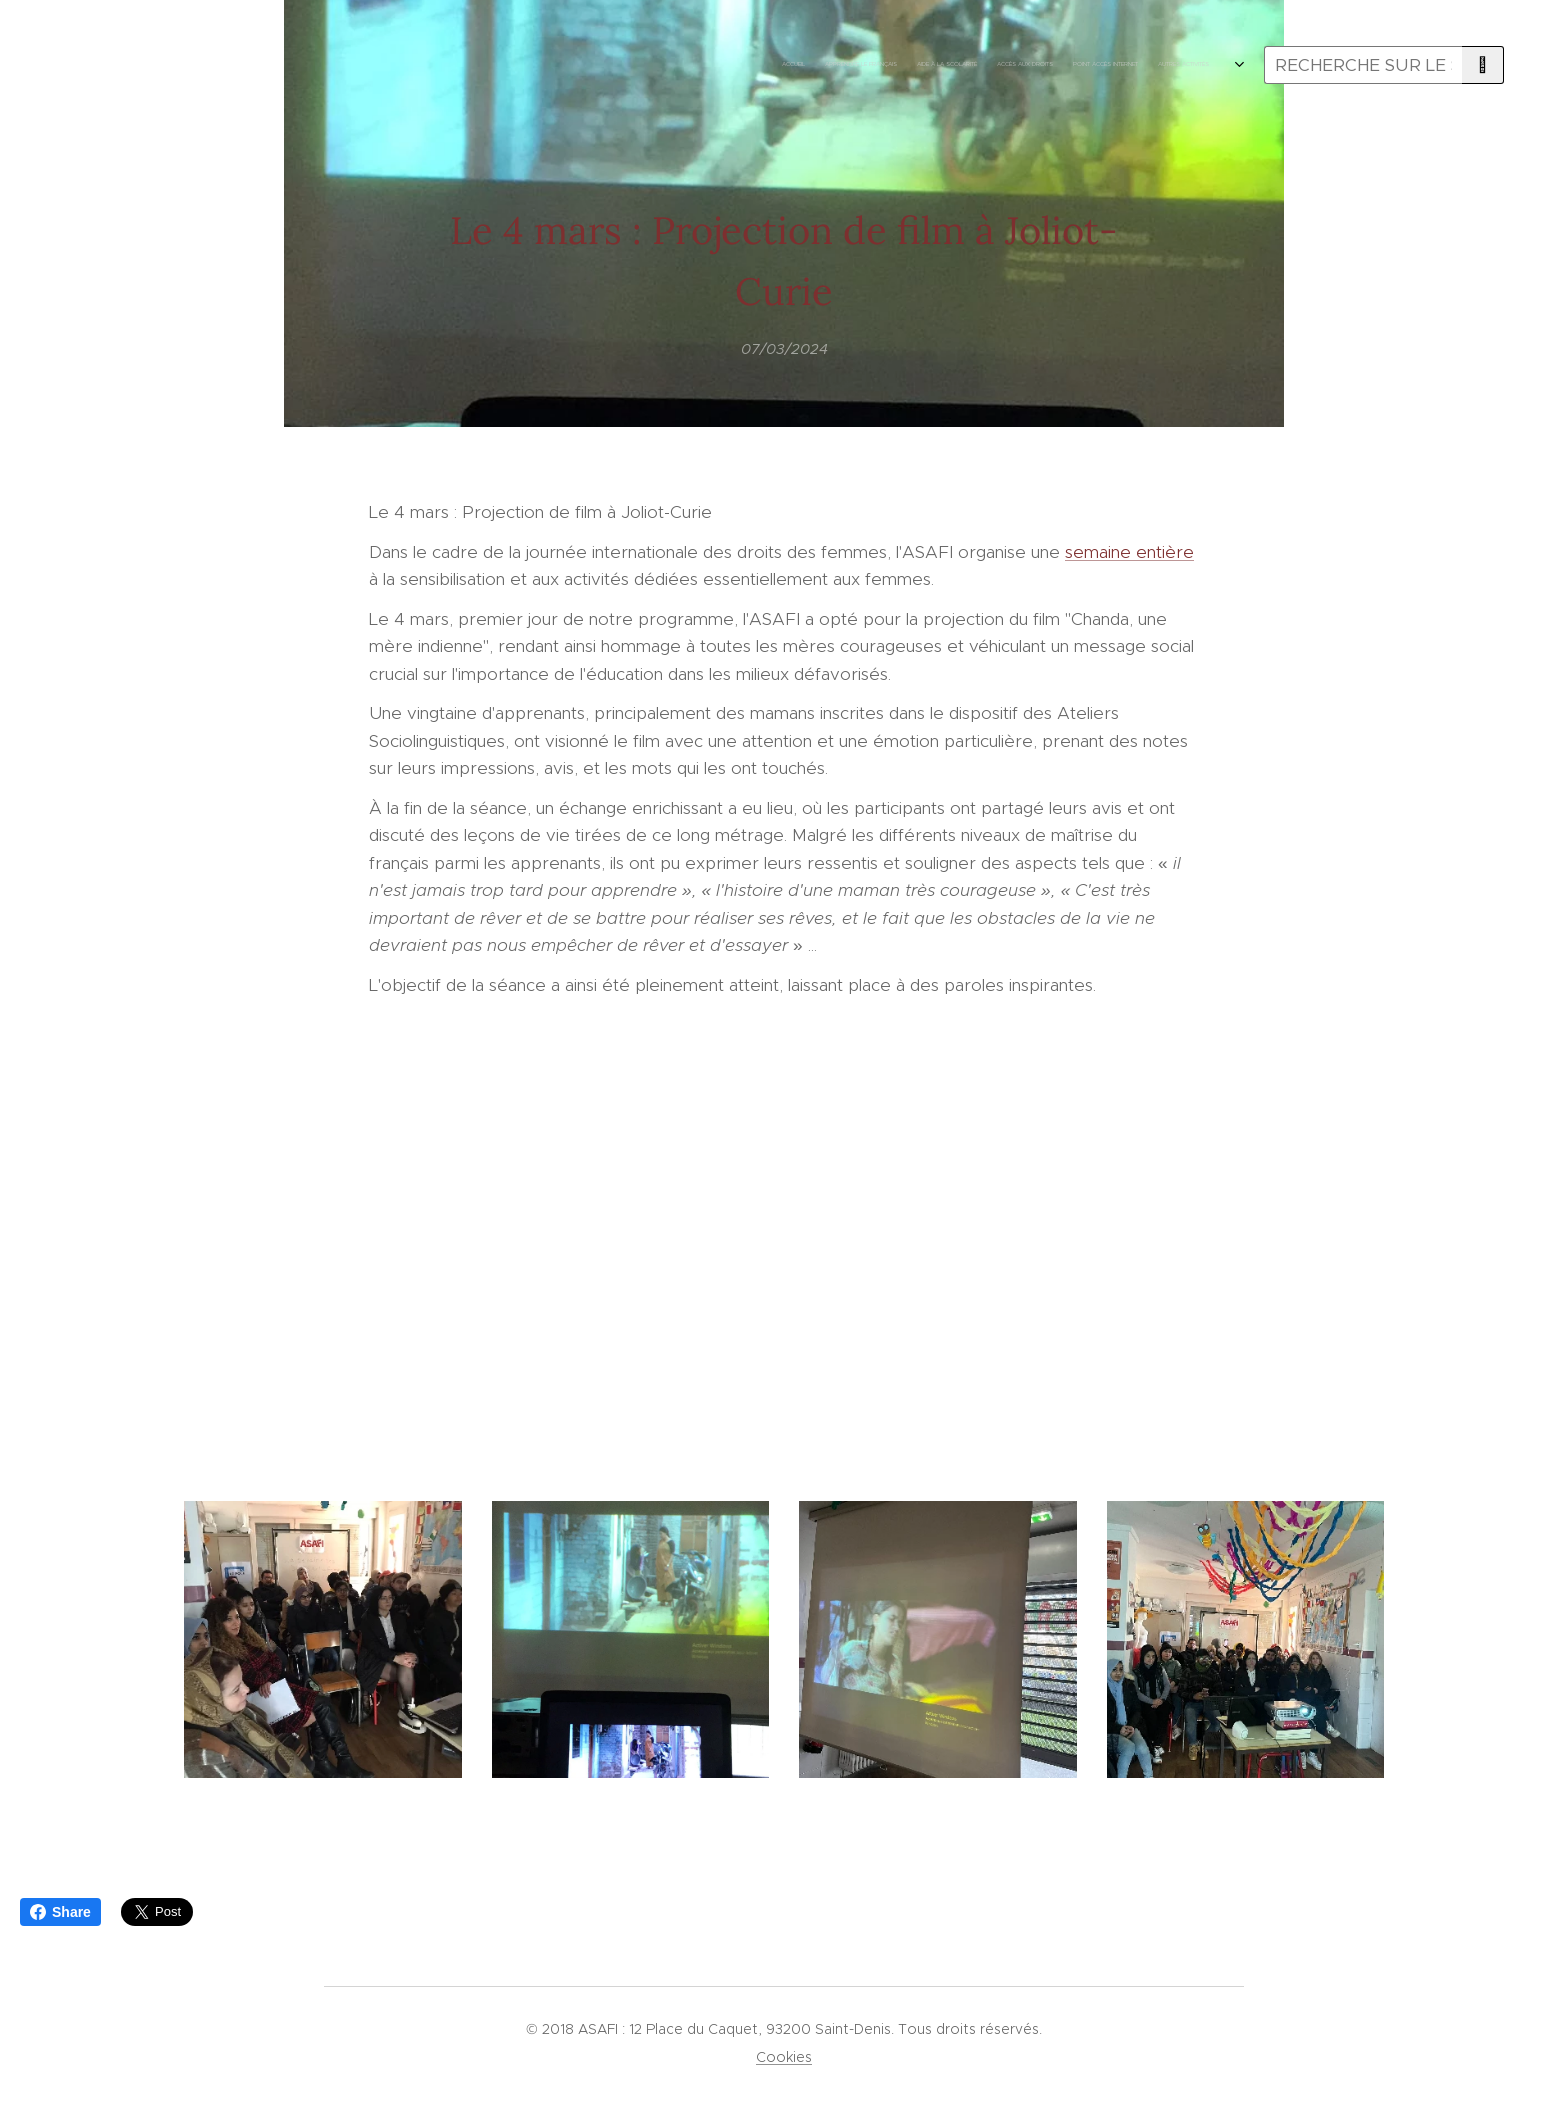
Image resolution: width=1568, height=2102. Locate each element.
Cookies (784, 2057)
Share (60, 1912)
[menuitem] (906, 65)
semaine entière (1129, 551)
